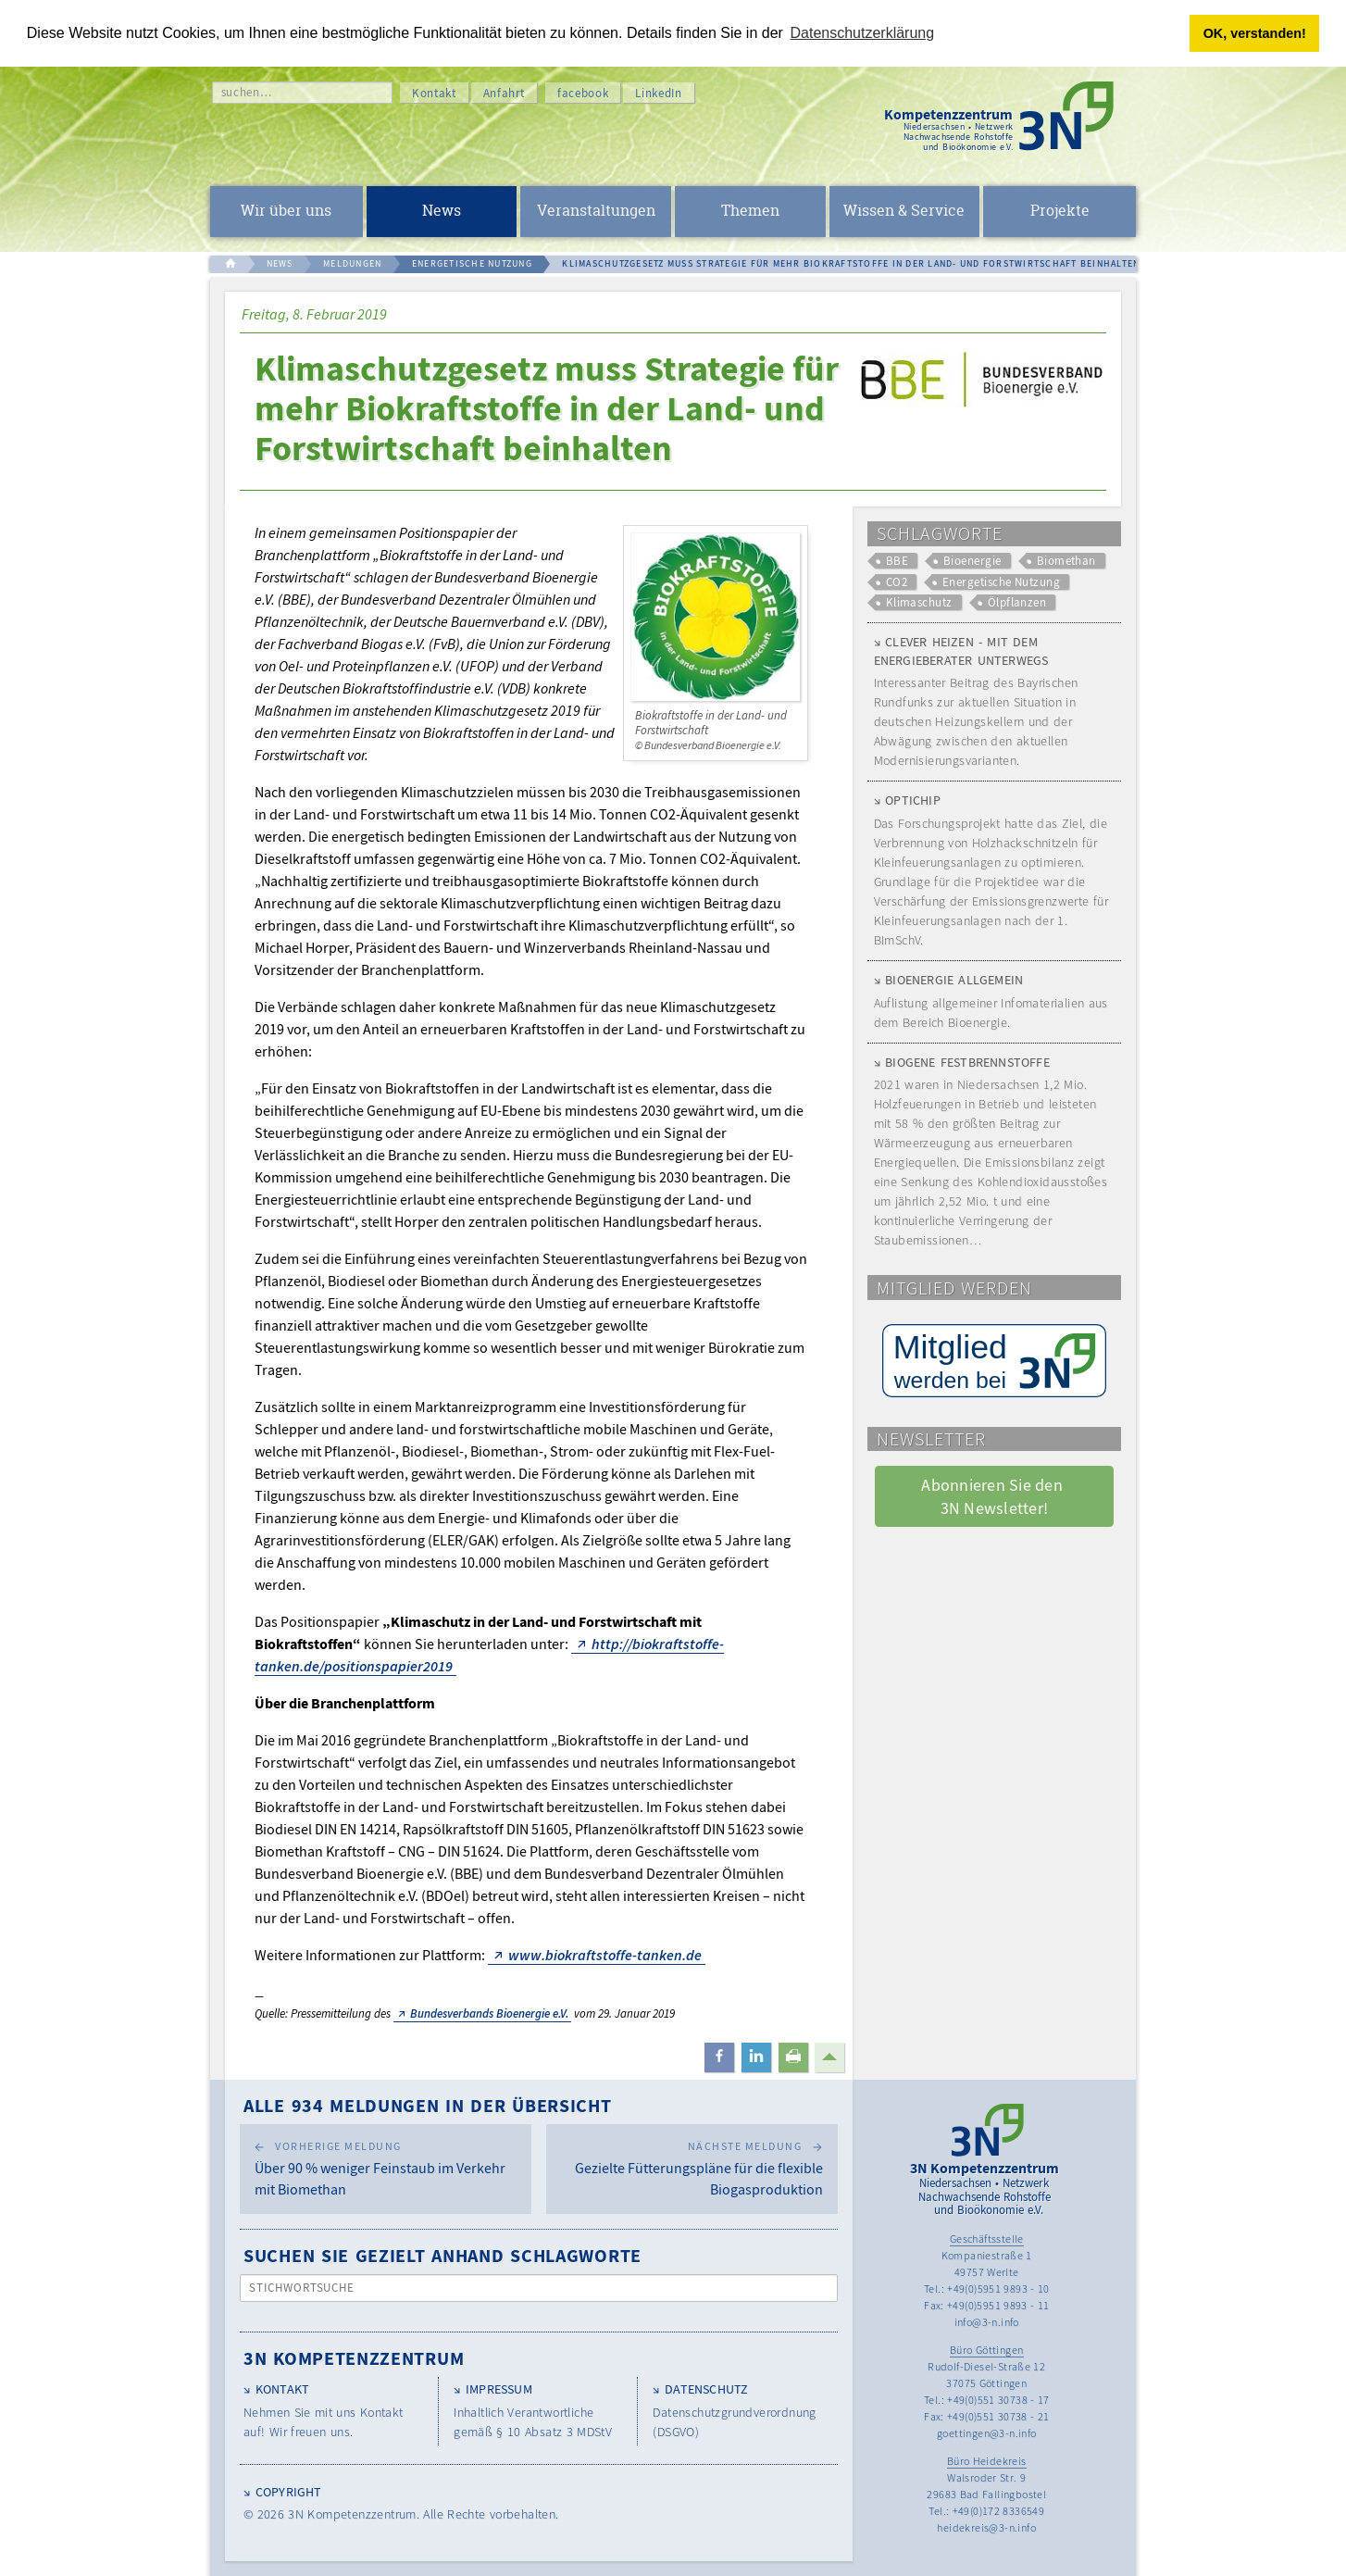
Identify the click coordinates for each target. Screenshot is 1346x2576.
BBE (897, 561)
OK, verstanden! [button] (1254, 33)
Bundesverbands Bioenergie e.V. (489, 2013)
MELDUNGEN (352, 263)
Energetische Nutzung (1001, 582)
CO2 (896, 582)
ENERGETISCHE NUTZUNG (472, 263)
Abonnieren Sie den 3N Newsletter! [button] (993, 1496)
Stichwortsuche (302, 2287)
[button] (719, 2057)
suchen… (246, 92)
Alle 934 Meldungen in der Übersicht (427, 2105)
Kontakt (434, 93)
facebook (582, 93)
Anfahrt (504, 93)
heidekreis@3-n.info (986, 2527)
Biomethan (1066, 561)
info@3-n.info (986, 2322)
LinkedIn (658, 93)
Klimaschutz (919, 602)
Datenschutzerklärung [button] (863, 33)
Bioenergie (972, 561)
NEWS (280, 263)
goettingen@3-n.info (987, 2433)
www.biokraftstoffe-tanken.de (605, 1954)
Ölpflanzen (1017, 602)
